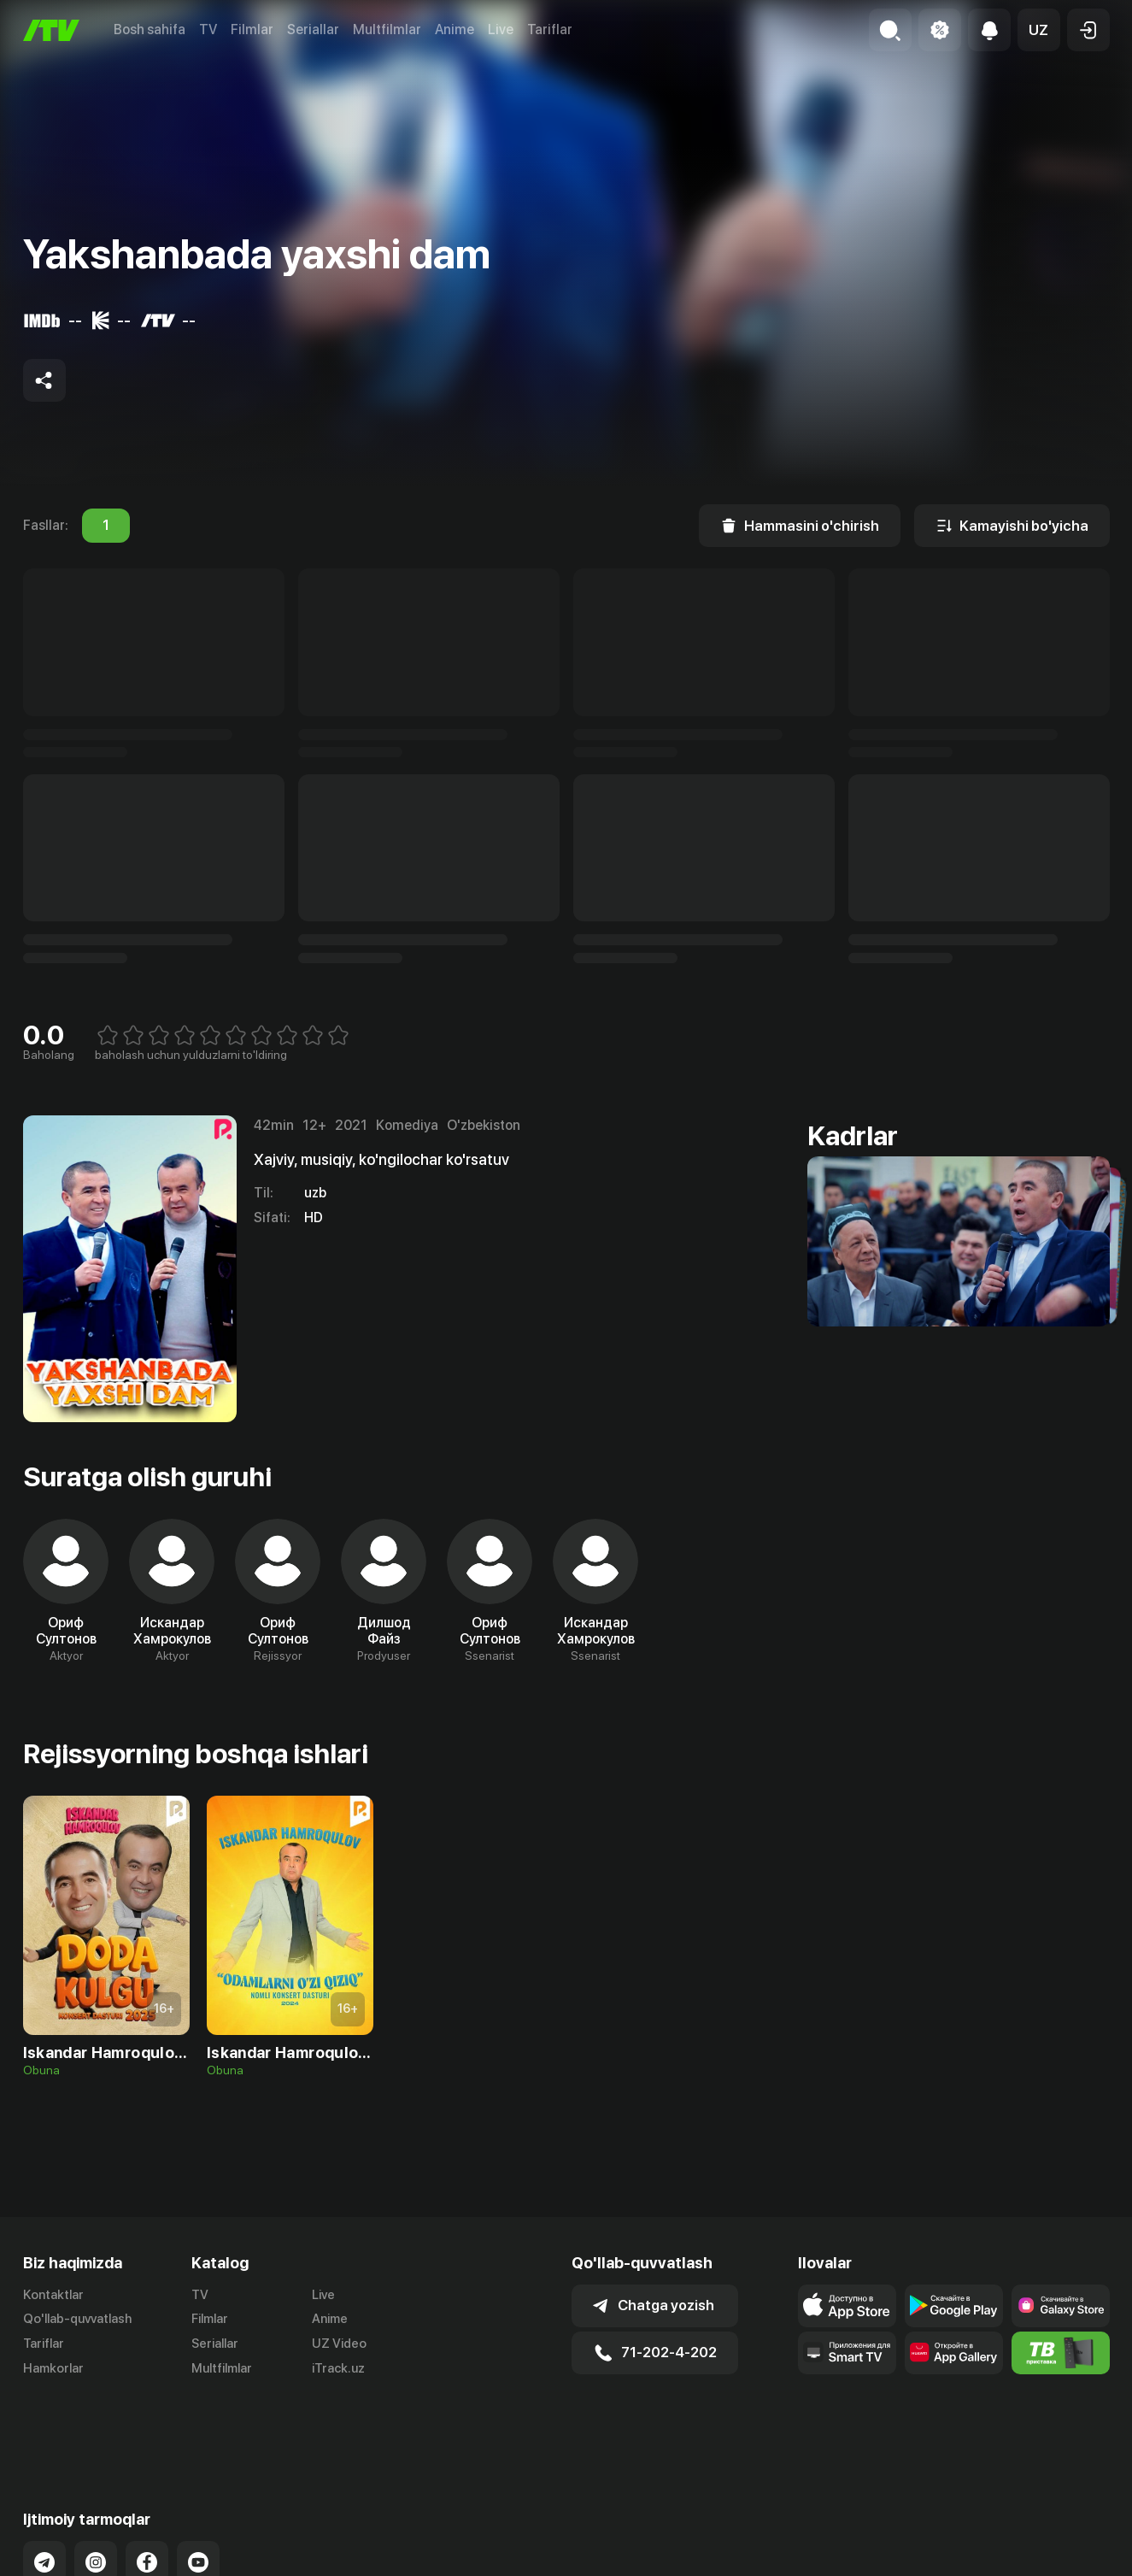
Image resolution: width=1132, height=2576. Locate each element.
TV (208, 29)
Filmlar (252, 29)
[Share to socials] (44, 380)
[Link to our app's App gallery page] (954, 2353)
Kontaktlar (53, 2295)
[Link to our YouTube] (198, 2493)
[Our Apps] (847, 2353)
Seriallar (313, 29)
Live (500, 29)
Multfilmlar (387, 29)
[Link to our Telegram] (44, 2493)
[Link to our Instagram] (95, 2493)
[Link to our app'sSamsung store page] (1061, 2306)
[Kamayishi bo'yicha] (1012, 525)
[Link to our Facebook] (147, 2493)
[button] (1039, 30)
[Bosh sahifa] (51, 30)
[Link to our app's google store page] (954, 2306)
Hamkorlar (53, 2368)
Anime (454, 29)
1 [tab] (106, 526)
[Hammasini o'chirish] (799, 525)
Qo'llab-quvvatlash (77, 2318)
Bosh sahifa (149, 29)
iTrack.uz (338, 2368)
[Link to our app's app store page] (847, 2306)
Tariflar (549, 29)
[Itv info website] (1061, 2353)
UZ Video (339, 2343)
